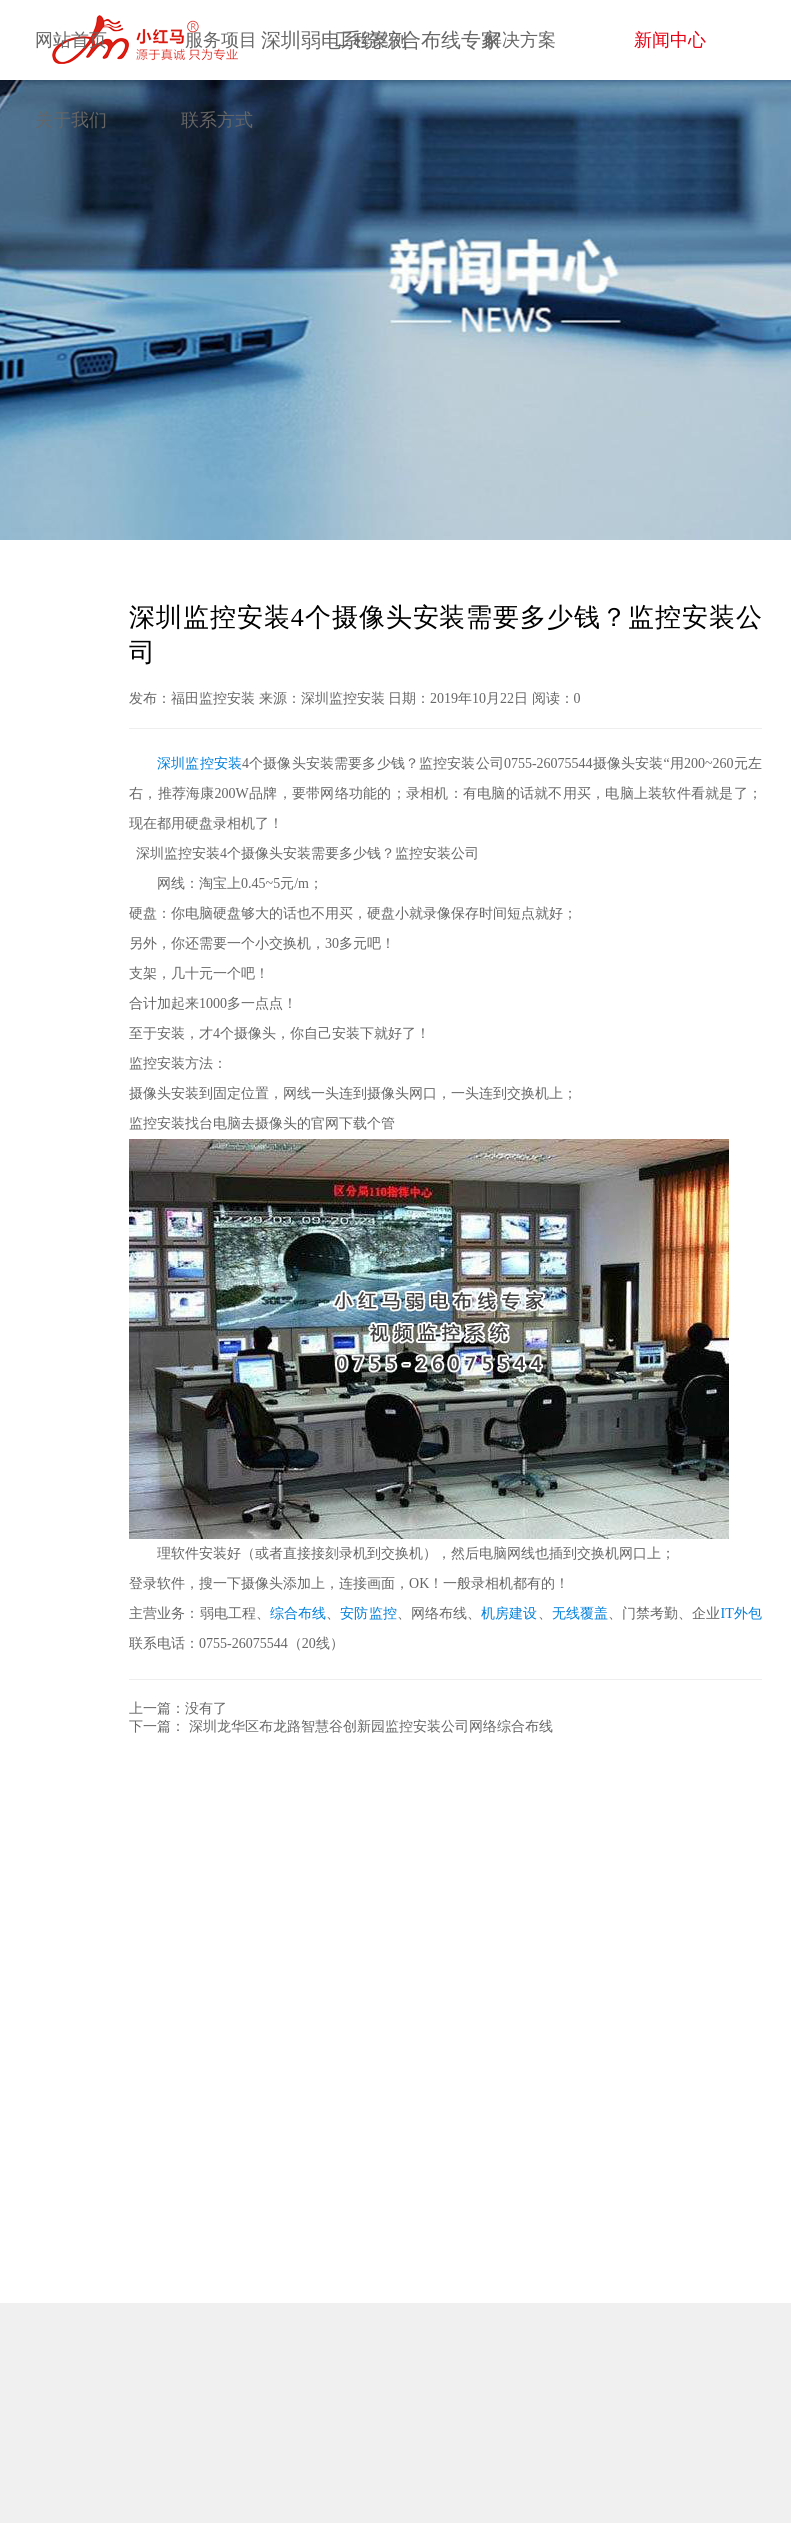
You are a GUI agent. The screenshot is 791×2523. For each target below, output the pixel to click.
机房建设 (509, 1613)
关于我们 (71, 120)
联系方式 (217, 120)
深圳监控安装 (199, 763)
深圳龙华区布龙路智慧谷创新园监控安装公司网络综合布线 (371, 1726)
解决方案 (520, 40)
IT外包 (741, 1613)
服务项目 (221, 40)
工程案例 (371, 40)
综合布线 (298, 1613)
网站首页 (71, 40)
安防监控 (368, 1613)
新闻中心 (670, 40)
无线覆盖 (580, 1613)
